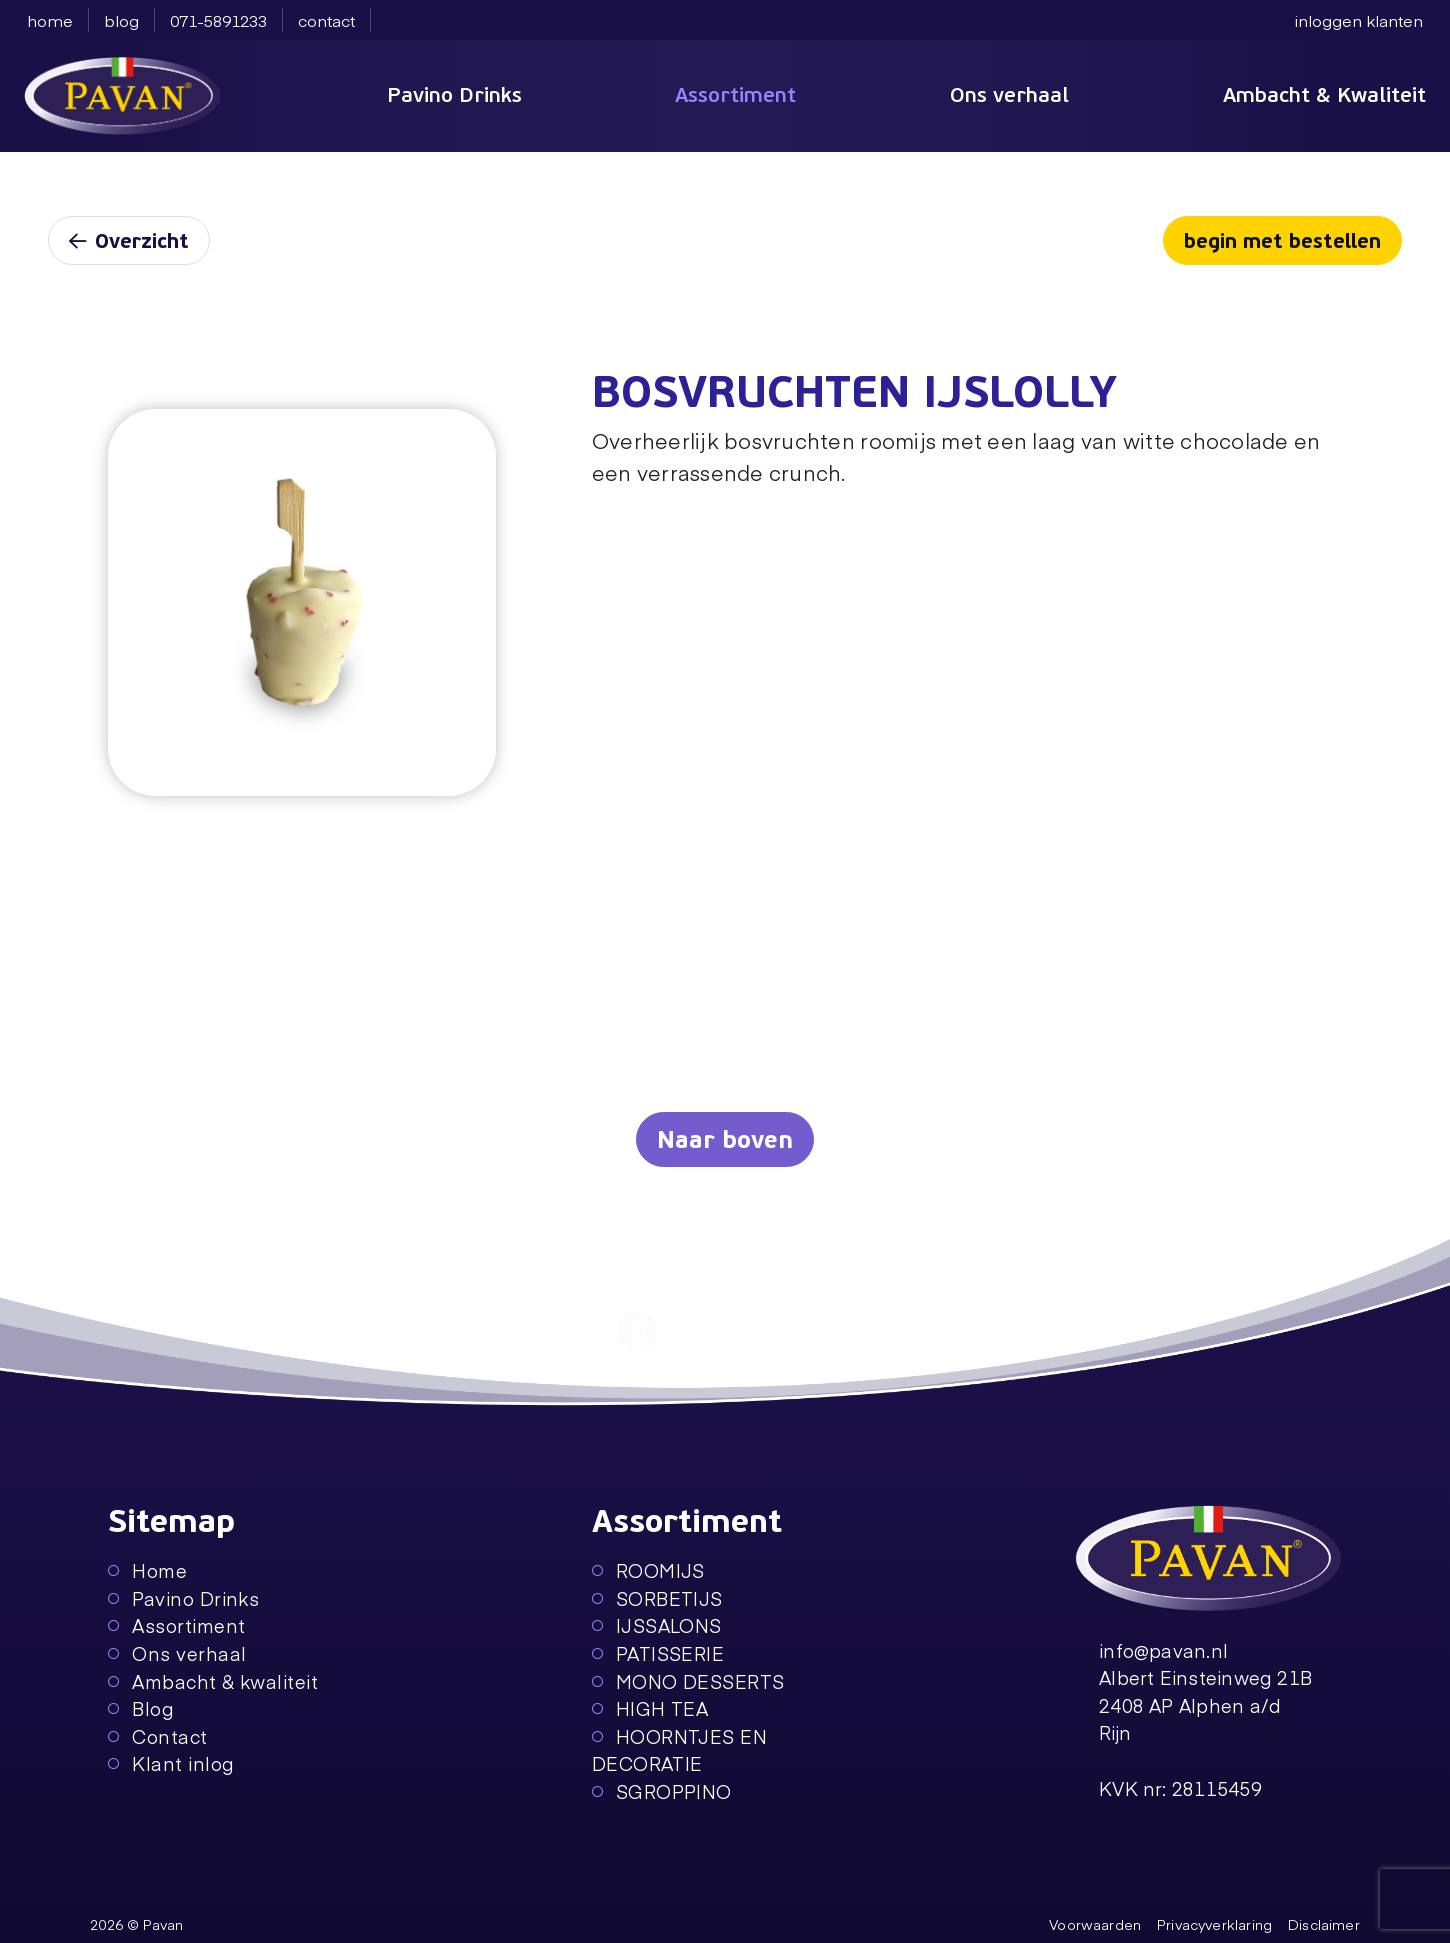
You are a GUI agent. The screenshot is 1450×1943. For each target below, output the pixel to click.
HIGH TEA (650, 1708)
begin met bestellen (1282, 241)
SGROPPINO (662, 1791)
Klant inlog (171, 1763)
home (50, 20)
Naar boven (725, 1140)
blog (121, 20)
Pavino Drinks (454, 95)
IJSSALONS (657, 1625)
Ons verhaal (1009, 95)
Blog (141, 1708)
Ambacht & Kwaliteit (1324, 95)
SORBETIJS (657, 1598)
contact (326, 20)
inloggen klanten (1359, 20)
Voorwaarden (1095, 1924)
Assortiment (735, 95)
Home (147, 1570)
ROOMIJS (648, 1570)
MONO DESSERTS (688, 1681)
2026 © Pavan (136, 1924)
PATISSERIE (658, 1653)
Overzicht (129, 241)
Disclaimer (1324, 1924)
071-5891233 (218, 20)
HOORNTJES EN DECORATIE (680, 1750)
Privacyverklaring (1214, 1924)
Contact (157, 1736)
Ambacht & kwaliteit (213, 1681)
